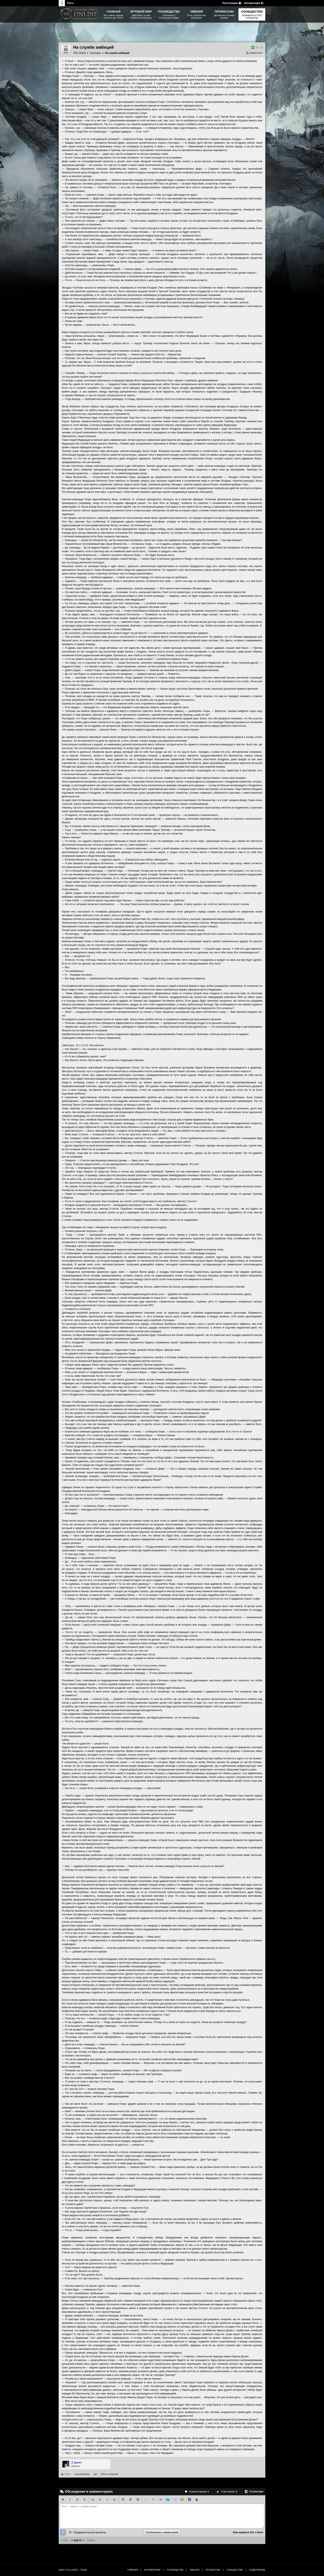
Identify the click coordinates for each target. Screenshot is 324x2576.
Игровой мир (152, 2570)
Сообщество (234, 2570)
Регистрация (230, 3)
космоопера (82, 2474)
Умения (194, 2570)
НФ (95, 2474)
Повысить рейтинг (257, 47)
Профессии (213, 2570)
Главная (132, 2570)
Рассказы (95, 53)
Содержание (257, 2570)
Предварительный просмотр (89, 2532)
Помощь (63, 2532)
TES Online (79, 53)
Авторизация (252, 3)
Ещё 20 (77, 2540)
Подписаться (255, 53)
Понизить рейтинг (261, 47)
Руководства (175, 2570)
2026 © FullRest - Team (73, 2570)
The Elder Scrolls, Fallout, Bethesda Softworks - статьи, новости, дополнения (79, 14)
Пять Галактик (109, 2474)
